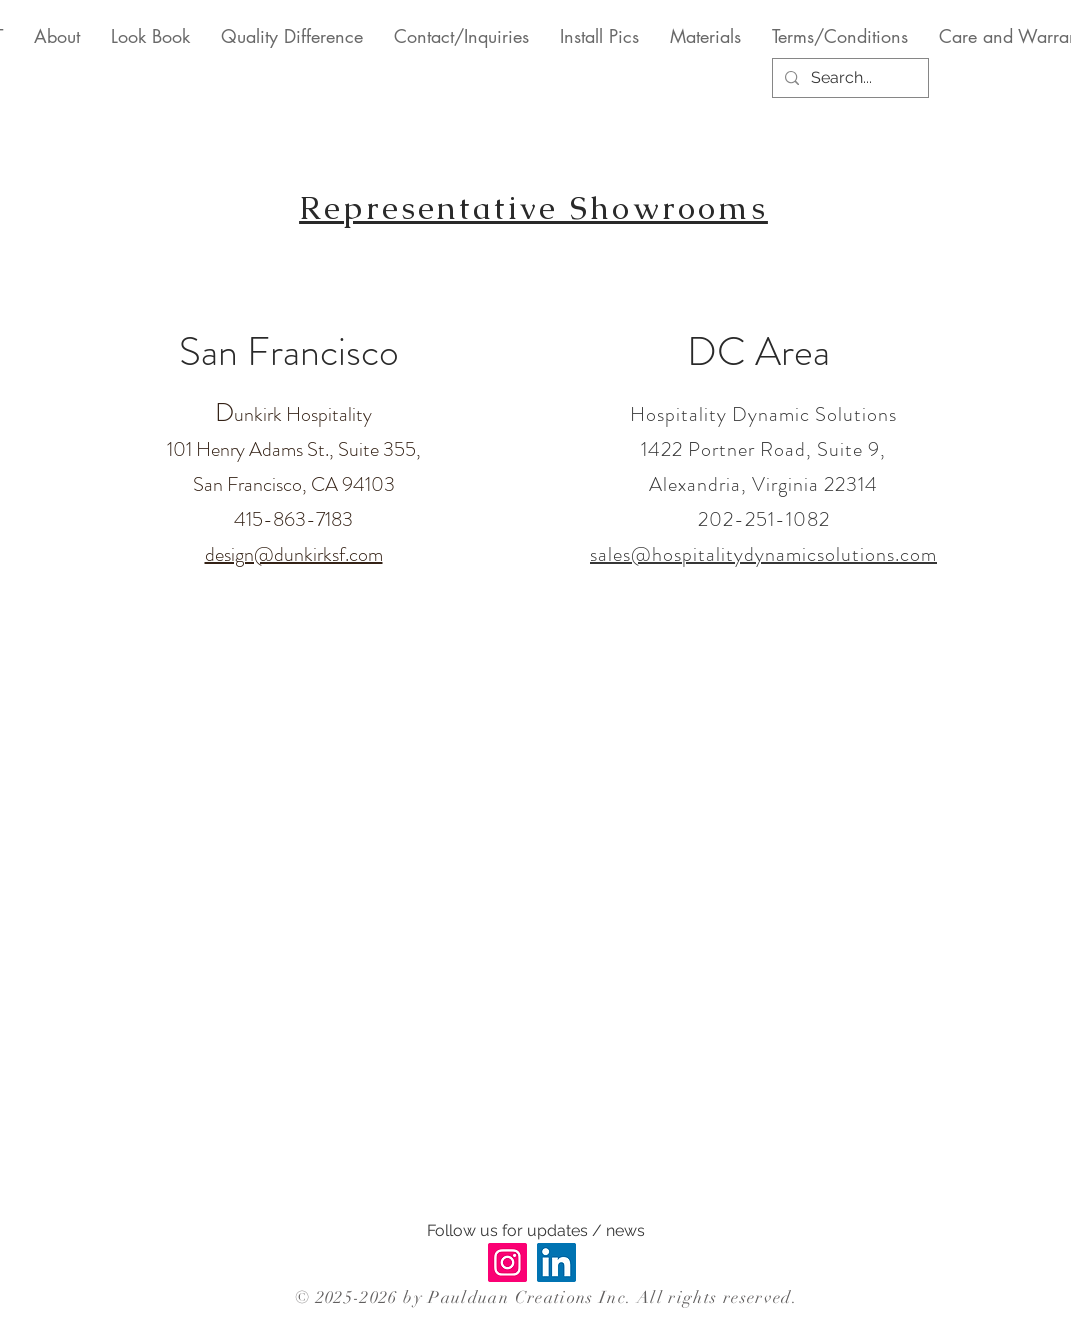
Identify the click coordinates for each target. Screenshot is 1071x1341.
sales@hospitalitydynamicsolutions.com (763, 554)
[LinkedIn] (556, 1262)
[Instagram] (507, 1262)
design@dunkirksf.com (294, 554)
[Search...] (848, 78)
